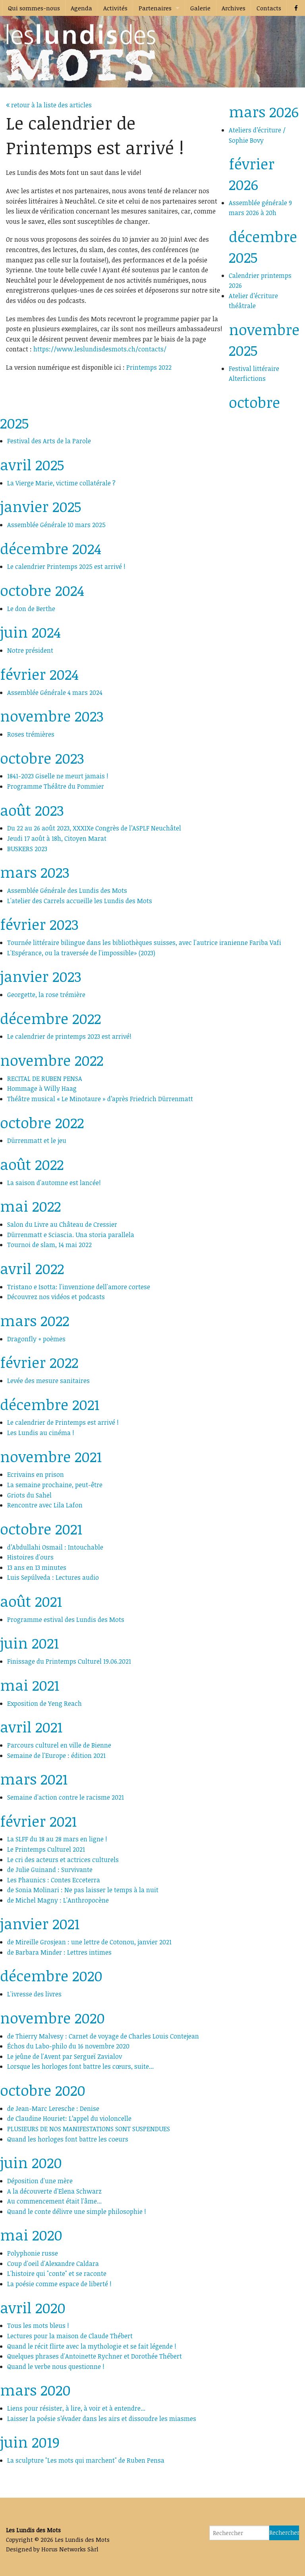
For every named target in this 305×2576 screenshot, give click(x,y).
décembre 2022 (50, 1018)
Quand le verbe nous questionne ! (55, 2366)
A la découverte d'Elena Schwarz (54, 2191)
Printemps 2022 (149, 367)
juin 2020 (31, 2162)
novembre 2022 (51, 1060)
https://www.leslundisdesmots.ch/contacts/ (99, 349)
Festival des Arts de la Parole (49, 440)
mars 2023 (34, 872)
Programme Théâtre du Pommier (55, 786)
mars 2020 (35, 2390)
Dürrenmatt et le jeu (36, 1140)
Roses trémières (30, 734)
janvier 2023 (40, 976)
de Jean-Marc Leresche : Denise (53, 2108)
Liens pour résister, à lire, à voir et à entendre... (76, 2408)
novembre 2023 (52, 716)
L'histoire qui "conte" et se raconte (56, 2273)
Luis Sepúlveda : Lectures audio (53, 1577)
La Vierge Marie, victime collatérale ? (61, 483)
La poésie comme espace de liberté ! (59, 2283)
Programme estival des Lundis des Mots (65, 1619)
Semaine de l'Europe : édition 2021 (56, 1755)
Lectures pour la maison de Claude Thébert (70, 2336)
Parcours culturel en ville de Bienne (59, 1745)
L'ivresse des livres (34, 1994)
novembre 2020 (52, 2018)
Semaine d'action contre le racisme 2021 (65, 1797)
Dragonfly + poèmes (36, 1339)
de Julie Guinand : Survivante (50, 1869)
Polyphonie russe (32, 2253)
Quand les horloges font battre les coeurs (67, 2139)
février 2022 (39, 1362)
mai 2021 (29, 1685)
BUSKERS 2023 (27, 848)
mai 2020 (31, 2235)
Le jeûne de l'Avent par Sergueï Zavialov (64, 2056)
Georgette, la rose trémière (46, 994)
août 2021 (31, 1601)
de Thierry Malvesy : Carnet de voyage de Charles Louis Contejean (103, 2036)
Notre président (30, 650)
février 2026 (251, 173)
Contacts (269, 8)
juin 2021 (29, 1643)
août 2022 (32, 1164)
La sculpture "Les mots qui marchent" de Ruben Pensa (85, 2460)
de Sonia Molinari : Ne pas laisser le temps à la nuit (82, 1889)
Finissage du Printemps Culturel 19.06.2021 (69, 1661)
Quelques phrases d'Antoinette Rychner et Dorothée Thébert (94, 2356)
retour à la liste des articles (49, 105)
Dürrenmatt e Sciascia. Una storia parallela (70, 1234)
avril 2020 (33, 2307)
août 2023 (32, 810)
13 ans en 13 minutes (36, 1567)
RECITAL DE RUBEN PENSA (44, 1078)
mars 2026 (264, 111)
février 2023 (39, 924)
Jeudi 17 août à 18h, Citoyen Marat (56, 838)
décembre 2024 (50, 548)
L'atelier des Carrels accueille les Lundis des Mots (79, 900)
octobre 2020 (42, 2090)
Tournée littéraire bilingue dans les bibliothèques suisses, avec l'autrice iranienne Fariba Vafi (144, 942)
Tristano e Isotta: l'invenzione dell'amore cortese (78, 1286)
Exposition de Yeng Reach (44, 1703)
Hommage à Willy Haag (42, 1088)
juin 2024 (30, 632)
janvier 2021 (39, 1923)
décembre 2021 (49, 1404)
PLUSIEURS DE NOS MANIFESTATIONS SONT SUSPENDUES (88, 2128)
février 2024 (39, 674)
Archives (233, 8)
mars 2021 (34, 1779)
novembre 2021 (51, 1456)
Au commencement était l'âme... (54, 2201)
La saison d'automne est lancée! (54, 1182)
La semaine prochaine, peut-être (54, 1484)
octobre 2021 (41, 1529)
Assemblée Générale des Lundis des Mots (67, 890)
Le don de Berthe (31, 608)
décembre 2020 (51, 1975)
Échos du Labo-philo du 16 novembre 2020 (68, 2046)
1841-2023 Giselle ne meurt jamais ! (57, 776)
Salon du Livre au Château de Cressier (62, 1224)
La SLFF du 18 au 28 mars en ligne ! (57, 1839)
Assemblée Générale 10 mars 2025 (56, 524)
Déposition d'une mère (40, 2180)
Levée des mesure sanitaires (48, 1380)
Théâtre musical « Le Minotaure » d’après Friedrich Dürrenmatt (101, 1098)
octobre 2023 (42, 758)
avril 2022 (32, 1268)
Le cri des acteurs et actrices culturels (63, 1859)
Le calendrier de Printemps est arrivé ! (63, 1422)
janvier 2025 (40, 506)
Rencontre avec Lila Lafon (45, 1505)
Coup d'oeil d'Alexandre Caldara (53, 2263)
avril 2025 (32, 464)
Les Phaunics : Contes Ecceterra (53, 1880)
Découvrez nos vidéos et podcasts (56, 1296)
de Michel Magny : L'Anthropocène (58, 1900)
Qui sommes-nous (34, 8)
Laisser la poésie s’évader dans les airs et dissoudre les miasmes (101, 2418)
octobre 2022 (42, 1122)
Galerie (200, 8)
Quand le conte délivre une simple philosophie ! (76, 2211)
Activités (115, 8)
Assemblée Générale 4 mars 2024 (54, 692)
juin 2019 (30, 2442)
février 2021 (38, 1821)
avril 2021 (31, 1727)
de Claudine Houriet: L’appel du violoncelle (69, 2118)
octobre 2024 (42, 590)
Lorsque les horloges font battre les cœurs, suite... (80, 2066)
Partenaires (155, 8)
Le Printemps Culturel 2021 (46, 1849)
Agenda (81, 8)
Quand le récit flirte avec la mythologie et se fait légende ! (91, 2346)
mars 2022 (34, 1320)
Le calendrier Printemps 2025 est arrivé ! (66, 566)
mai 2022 (30, 1206)
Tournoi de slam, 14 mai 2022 (49, 1244)
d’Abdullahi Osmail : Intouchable (55, 1547)
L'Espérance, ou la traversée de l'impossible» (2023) (81, 953)
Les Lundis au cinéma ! (40, 1432)
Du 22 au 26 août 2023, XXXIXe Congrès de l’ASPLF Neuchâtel (94, 828)
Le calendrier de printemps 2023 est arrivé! (69, 1036)
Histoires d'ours (30, 1557)
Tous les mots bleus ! (38, 2325)
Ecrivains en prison (35, 1474)
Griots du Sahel (29, 1495)
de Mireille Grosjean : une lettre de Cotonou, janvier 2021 (89, 1942)
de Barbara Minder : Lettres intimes (59, 1952)
